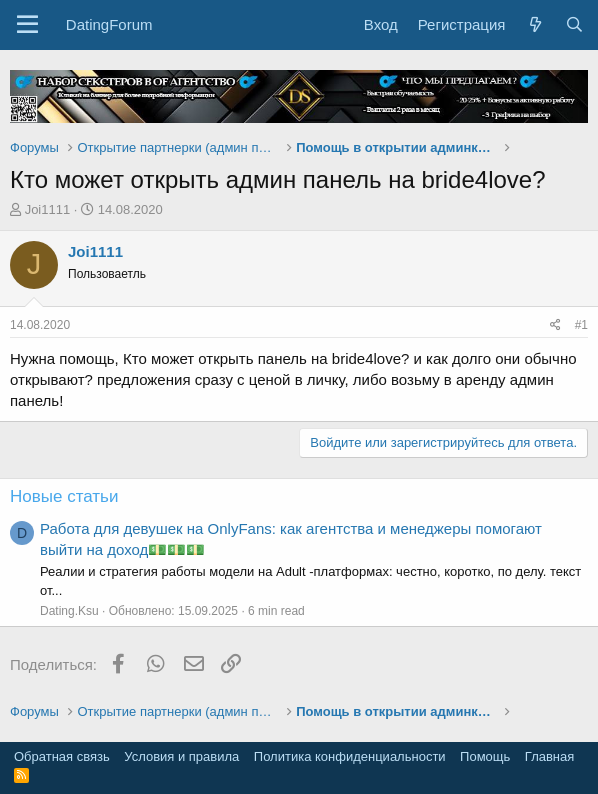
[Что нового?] (534, 24)
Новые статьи (64, 496)
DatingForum (109, 24)
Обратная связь (62, 756)
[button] (27, 25)
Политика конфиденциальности (350, 756)
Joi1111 (48, 209)
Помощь (485, 756)
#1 (581, 325)
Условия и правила (181, 756)
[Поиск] (574, 24)
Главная (549, 756)
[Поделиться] (555, 325)
